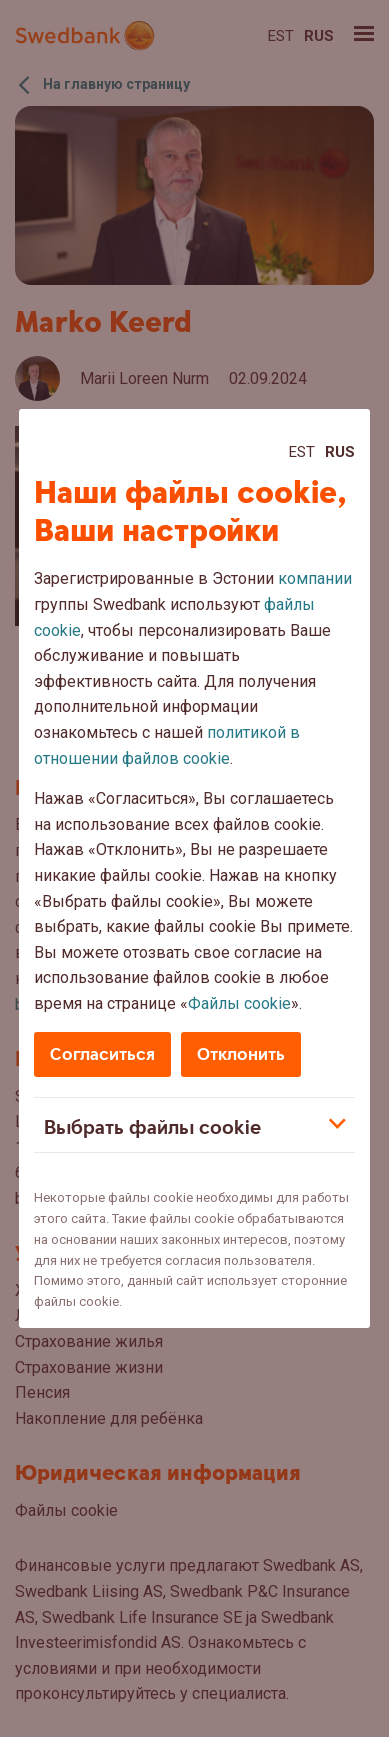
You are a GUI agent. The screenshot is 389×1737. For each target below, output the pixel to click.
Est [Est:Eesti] (302, 452)
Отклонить (241, 1054)
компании (315, 578)
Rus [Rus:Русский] (340, 452)
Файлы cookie (239, 1003)
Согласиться (102, 1054)
